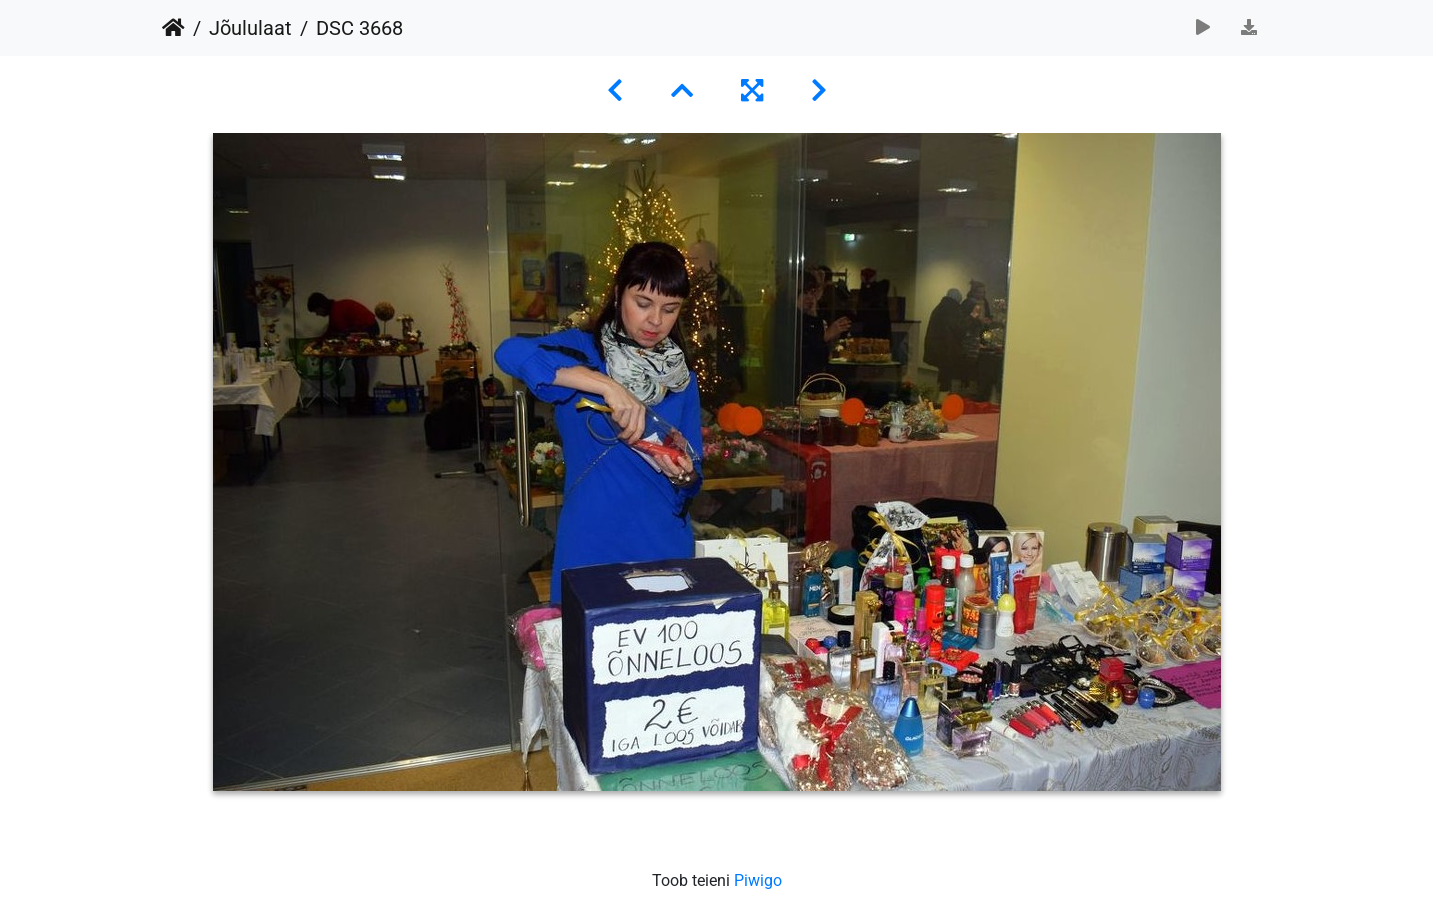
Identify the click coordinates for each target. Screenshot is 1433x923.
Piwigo (758, 880)
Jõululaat (250, 28)
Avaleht (173, 28)
